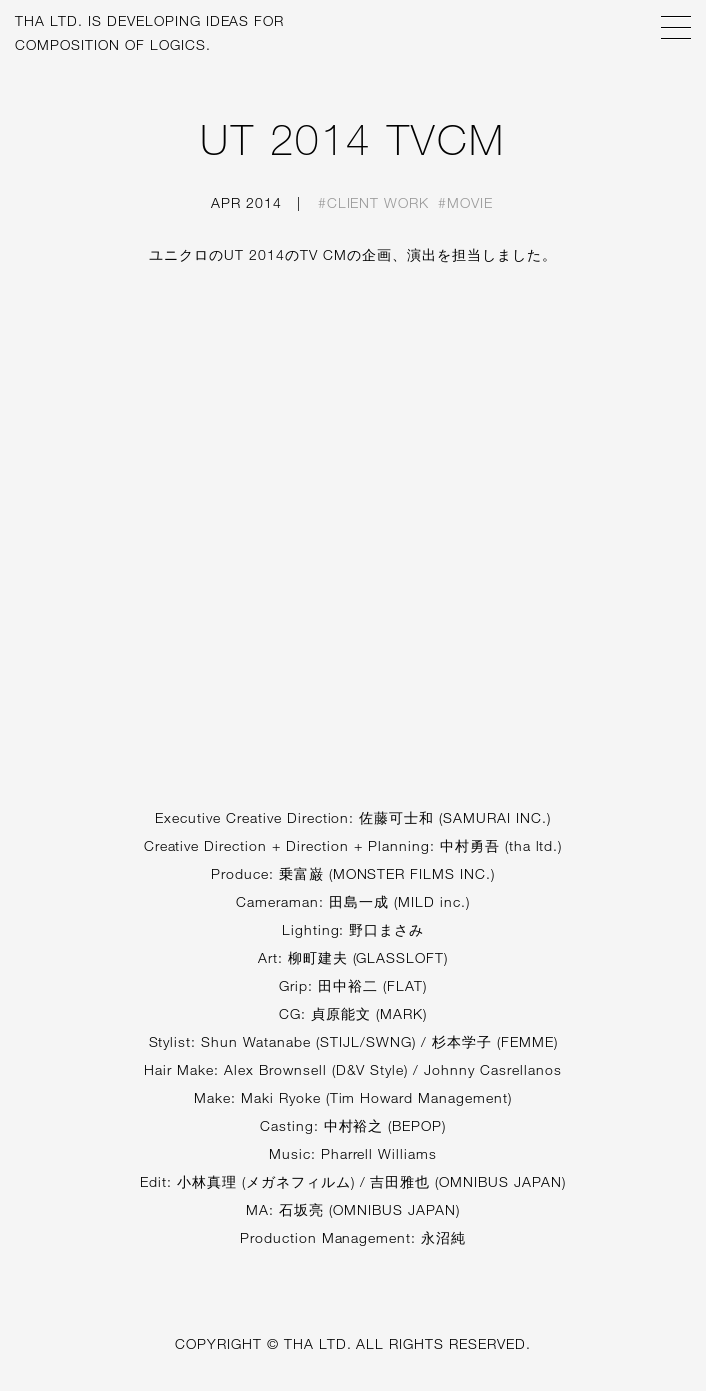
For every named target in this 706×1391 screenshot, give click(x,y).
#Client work (374, 202)
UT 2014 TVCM (352, 139)
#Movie (465, 202)
